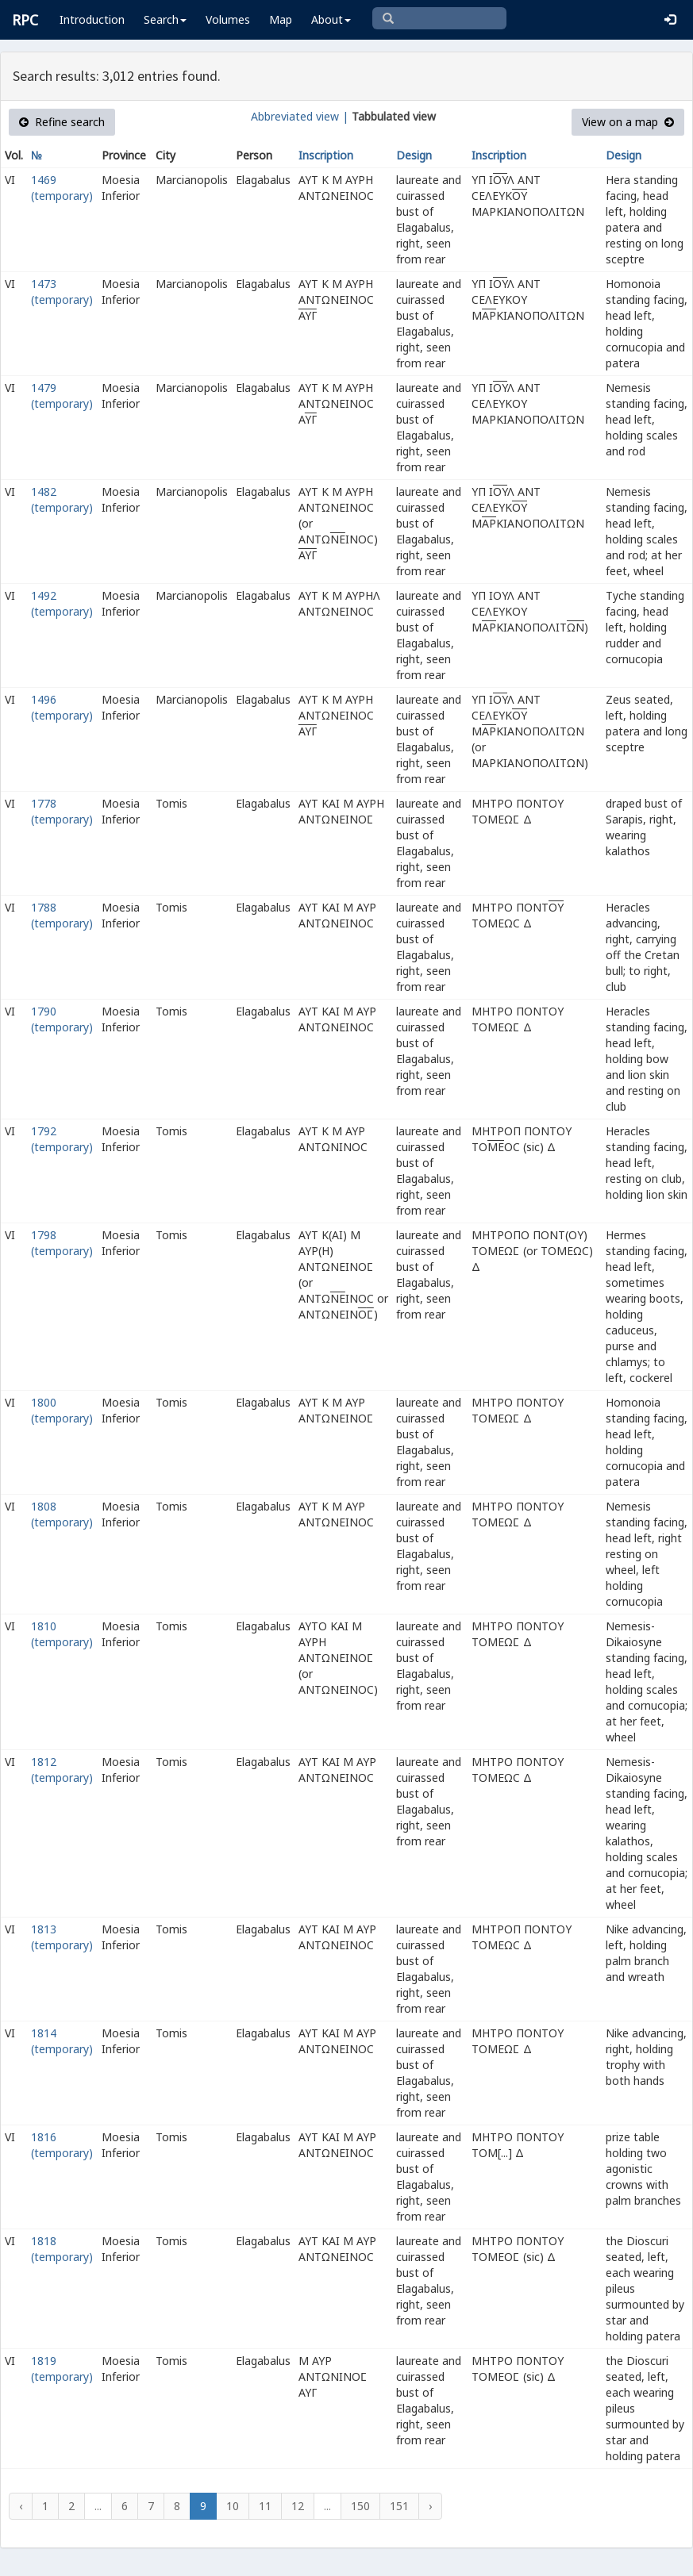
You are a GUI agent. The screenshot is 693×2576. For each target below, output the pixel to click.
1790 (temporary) (62, 1019)
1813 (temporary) (62, 1936)
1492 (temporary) (62, 603)
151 (399, 2505)
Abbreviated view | (299, 116)
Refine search (62, 121)
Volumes (228, 19)
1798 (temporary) (62, 1242)
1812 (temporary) (62, 1769)
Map (280, 19)
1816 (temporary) (62, 2144)
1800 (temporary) (62, 1410)
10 (232, 2505)
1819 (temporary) (62, 2368)
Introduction (92, 19)
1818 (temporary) (62, 2248)
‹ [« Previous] (20, 2505)
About (331, 19)
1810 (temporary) (62, 1633)
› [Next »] (430, 2505)
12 (297, 2505)
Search (165, 19)
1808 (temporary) (62, 1514)
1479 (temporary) (62, 395)
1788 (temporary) (62, 915)
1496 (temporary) (62, 707)
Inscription (325, 155)
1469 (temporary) (62, 187)
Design (414, 155)
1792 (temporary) (62, 1138)
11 (265, 2505)
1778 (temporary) (62, 811)
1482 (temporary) (62, 499)
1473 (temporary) (62, 291)
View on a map (628, 121)
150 (360, 2505)
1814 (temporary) (62, 2040)
